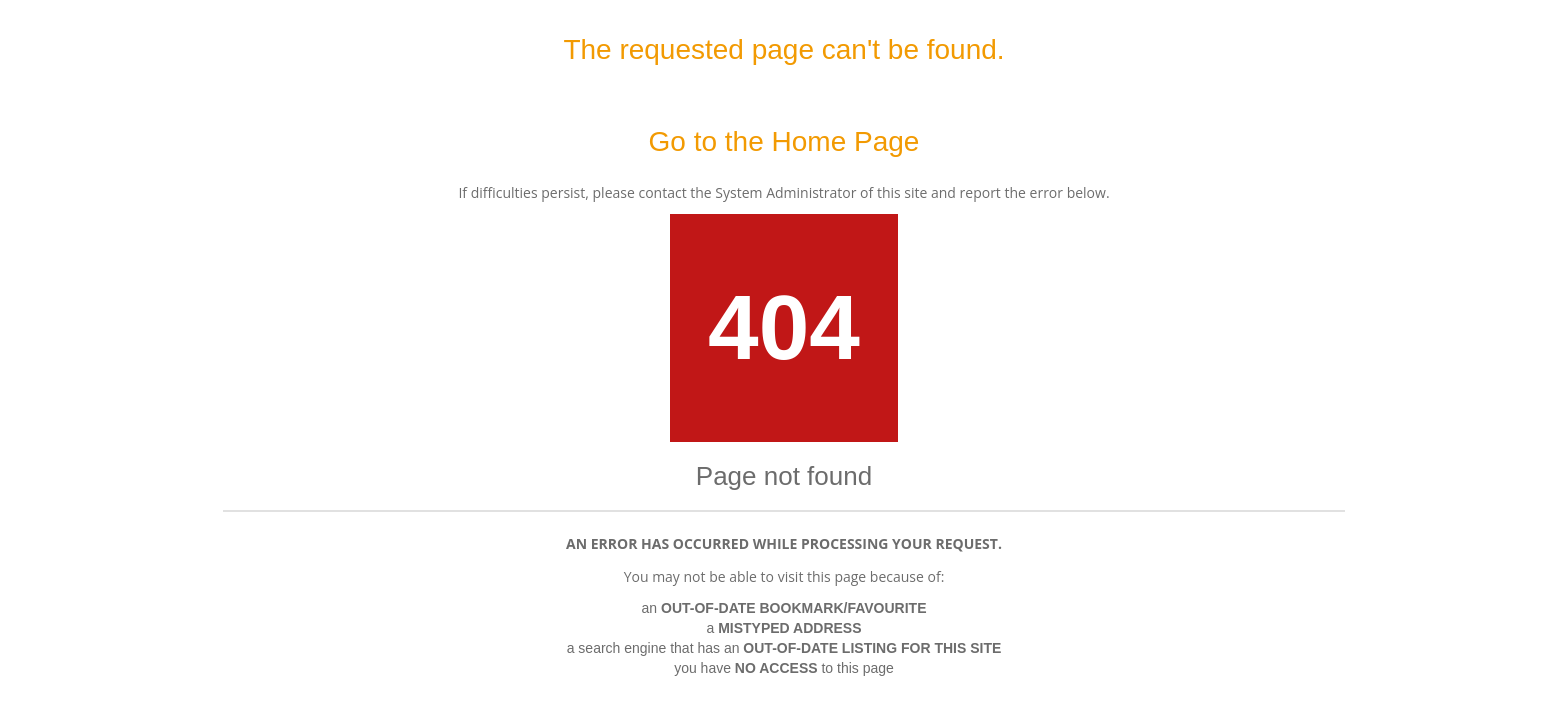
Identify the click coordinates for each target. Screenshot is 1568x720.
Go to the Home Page (784, 141)
